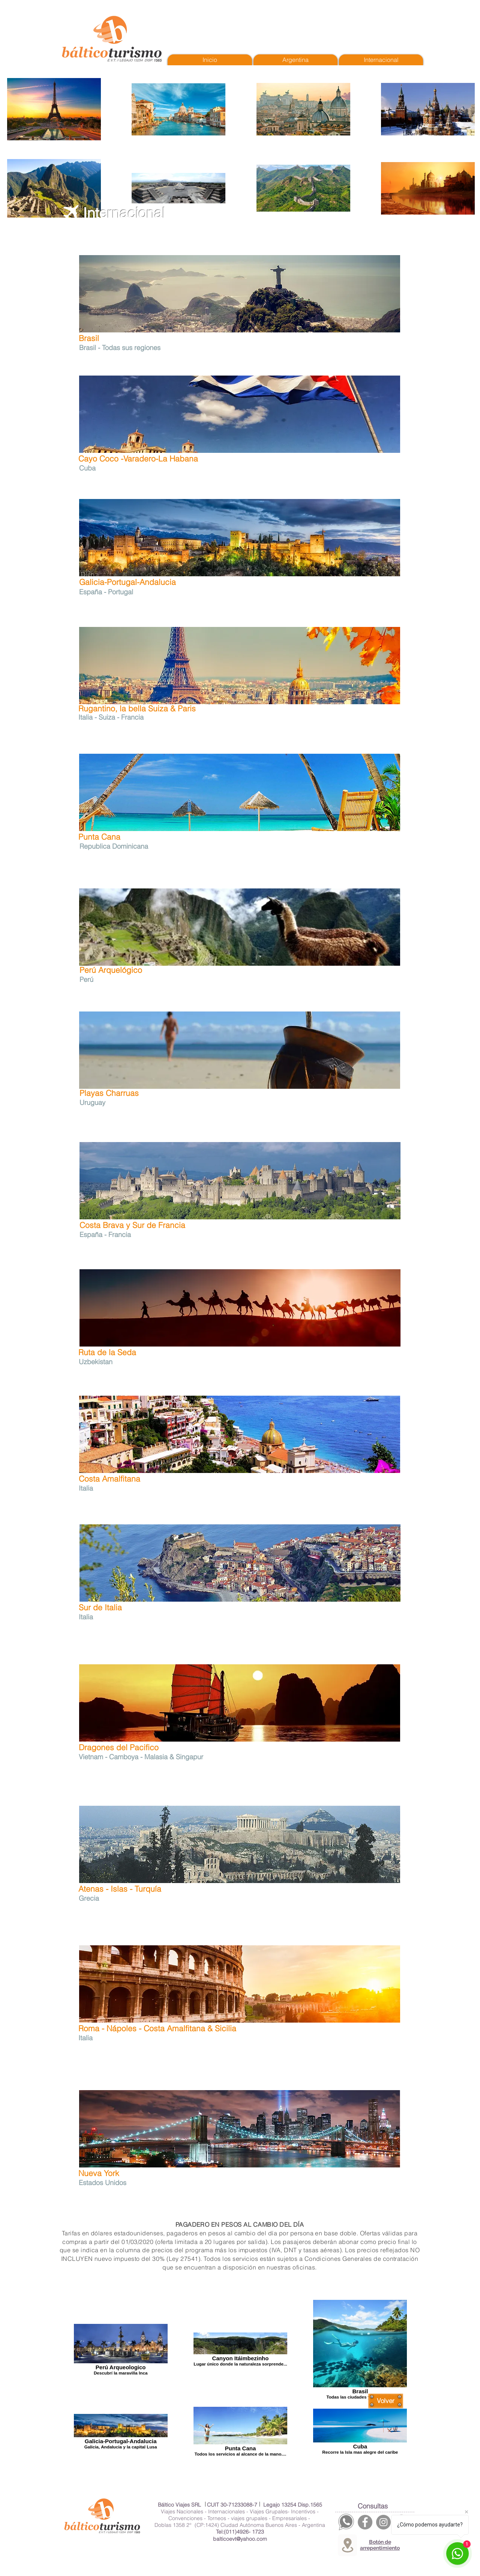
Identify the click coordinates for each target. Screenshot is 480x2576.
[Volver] (385, 2400)
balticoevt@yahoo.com (240, 2538)
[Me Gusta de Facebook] (383, 337)
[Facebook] (365, 2522)
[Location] (347, 2545)
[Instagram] (383, 2522)
